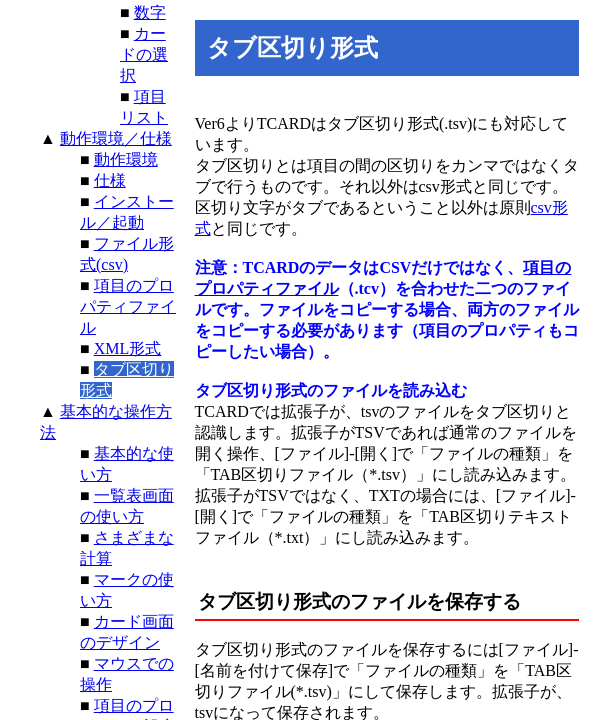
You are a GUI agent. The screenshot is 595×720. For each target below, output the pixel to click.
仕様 (110, 180)
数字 (150, 12)
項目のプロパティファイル (128, 306)
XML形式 (128, 348)
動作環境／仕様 (116, 138)
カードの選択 (144, 54)
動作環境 (126, 159)
